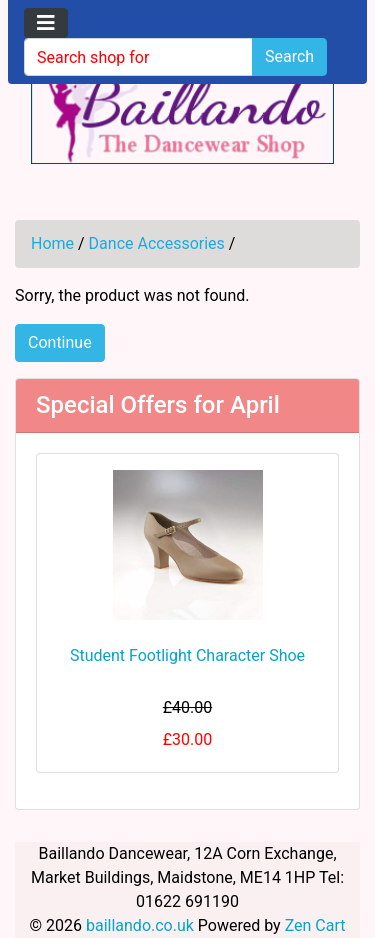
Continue (60, 342)
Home (52, 243)
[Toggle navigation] (46, 23)
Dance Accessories (157, 243)
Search (289, 56)
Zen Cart (315, 925)
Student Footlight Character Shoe (187, 655)
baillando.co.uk (140, 925)
